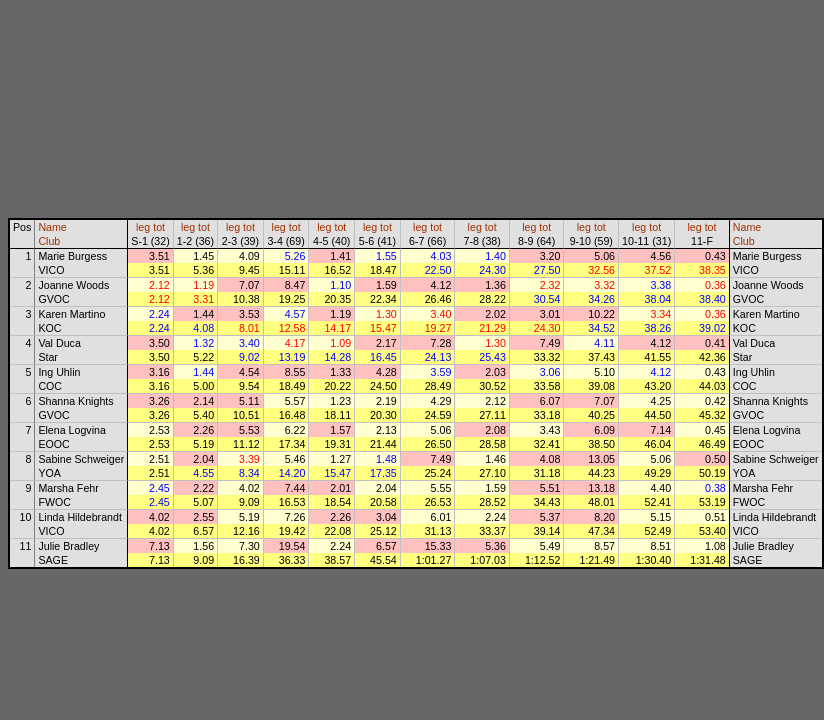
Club (49, 241)
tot (159, 227)
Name (52, 227)
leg (143, 227)
